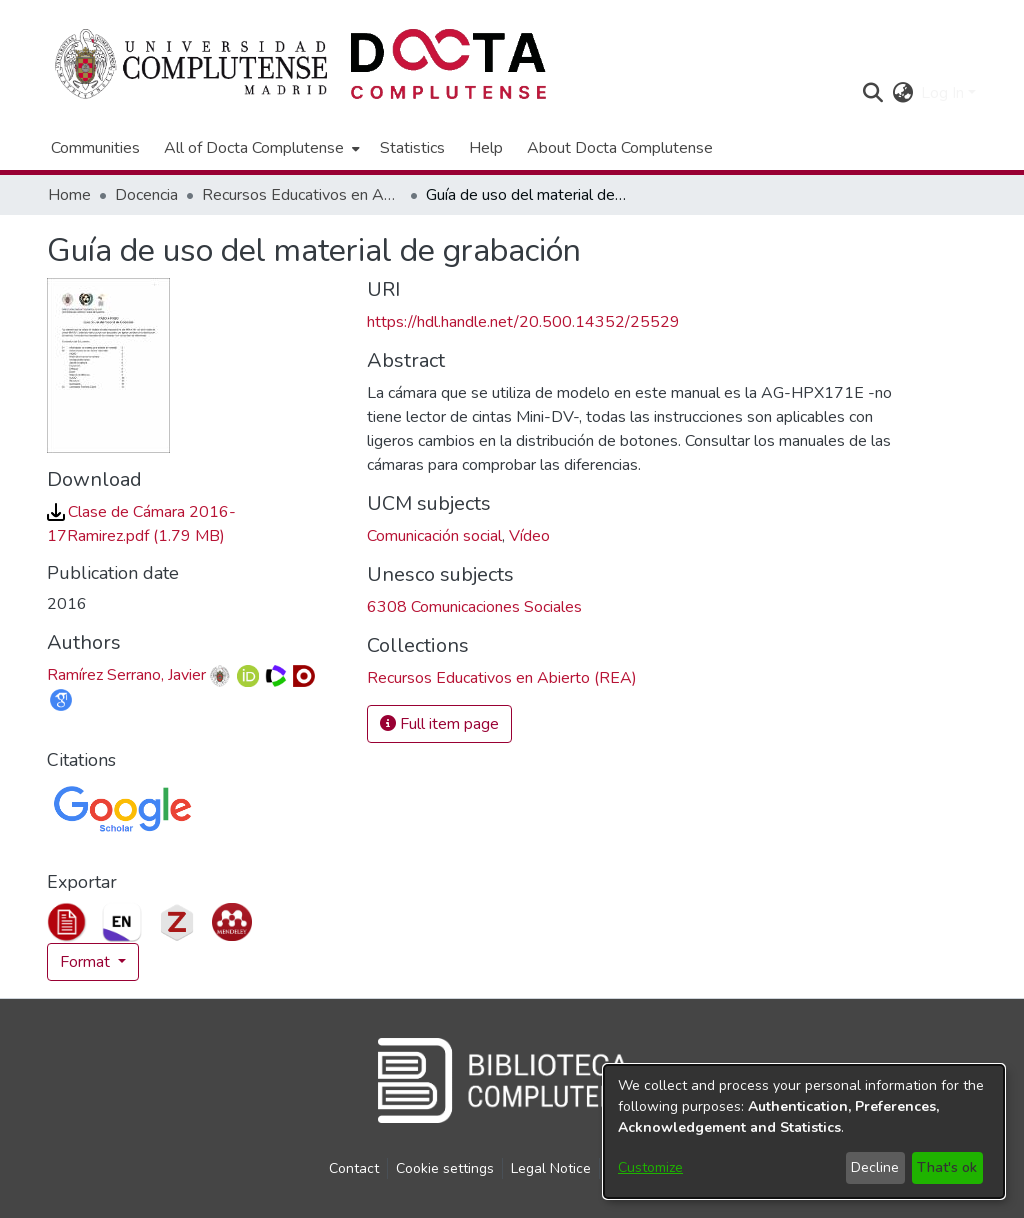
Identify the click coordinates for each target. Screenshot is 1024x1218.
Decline (875, 1167)
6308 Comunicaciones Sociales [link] (474, 607)
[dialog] (804, 1131)
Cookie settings (445, 1168)
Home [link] (69, 195)
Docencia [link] (146, 195)
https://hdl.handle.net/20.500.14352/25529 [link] (523, 322)
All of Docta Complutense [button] (254, 148)
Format (87, 962)
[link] (502, 678)
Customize (650, 1167)
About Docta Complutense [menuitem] (620, 148)
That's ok (947, 1167)
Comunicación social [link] (434, 536)
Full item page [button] (439, 724)
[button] (872, 93)
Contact (354, 1168)
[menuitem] (260, 148)
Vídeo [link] (529, 536)
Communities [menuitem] (95, 148)
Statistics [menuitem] (412, 148)
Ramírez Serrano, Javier (126, 675)
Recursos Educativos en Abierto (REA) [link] (302, 195)
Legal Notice (551, 1168)
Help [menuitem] (486, 148)
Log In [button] (944, 93)
